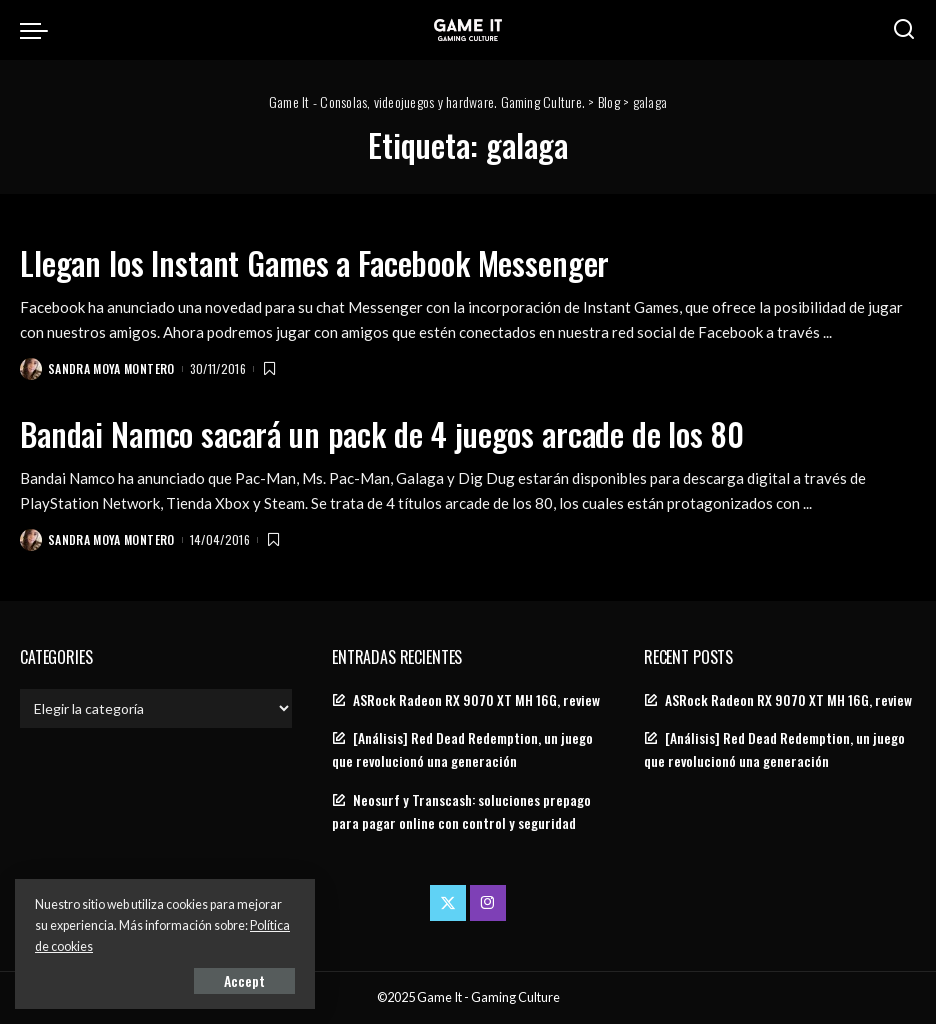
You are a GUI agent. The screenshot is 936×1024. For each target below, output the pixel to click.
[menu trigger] (39, 30)
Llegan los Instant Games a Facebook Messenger (314, 262)
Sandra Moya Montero (111, 368)
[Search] (904, 30)
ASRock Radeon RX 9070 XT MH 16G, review (476, 700)
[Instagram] (488, 903)
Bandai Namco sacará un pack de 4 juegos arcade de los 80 (382, 433)
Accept (244, 980)
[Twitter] (448, 903)
